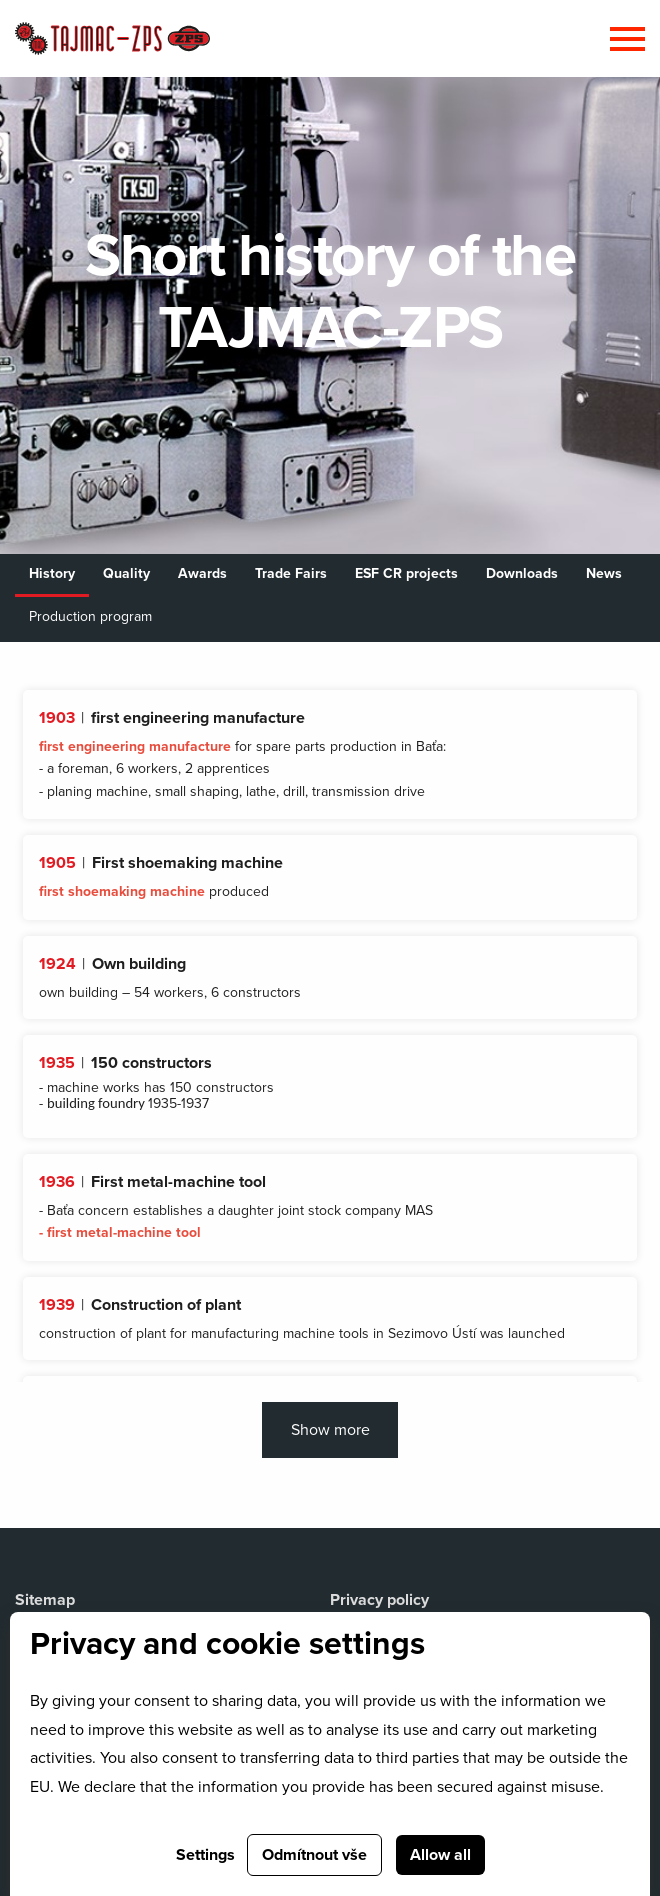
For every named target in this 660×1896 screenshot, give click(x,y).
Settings (205, 1855)
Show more (330, 1430)
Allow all (440, 1855)
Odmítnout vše (314, 1855)
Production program (90, 616)
